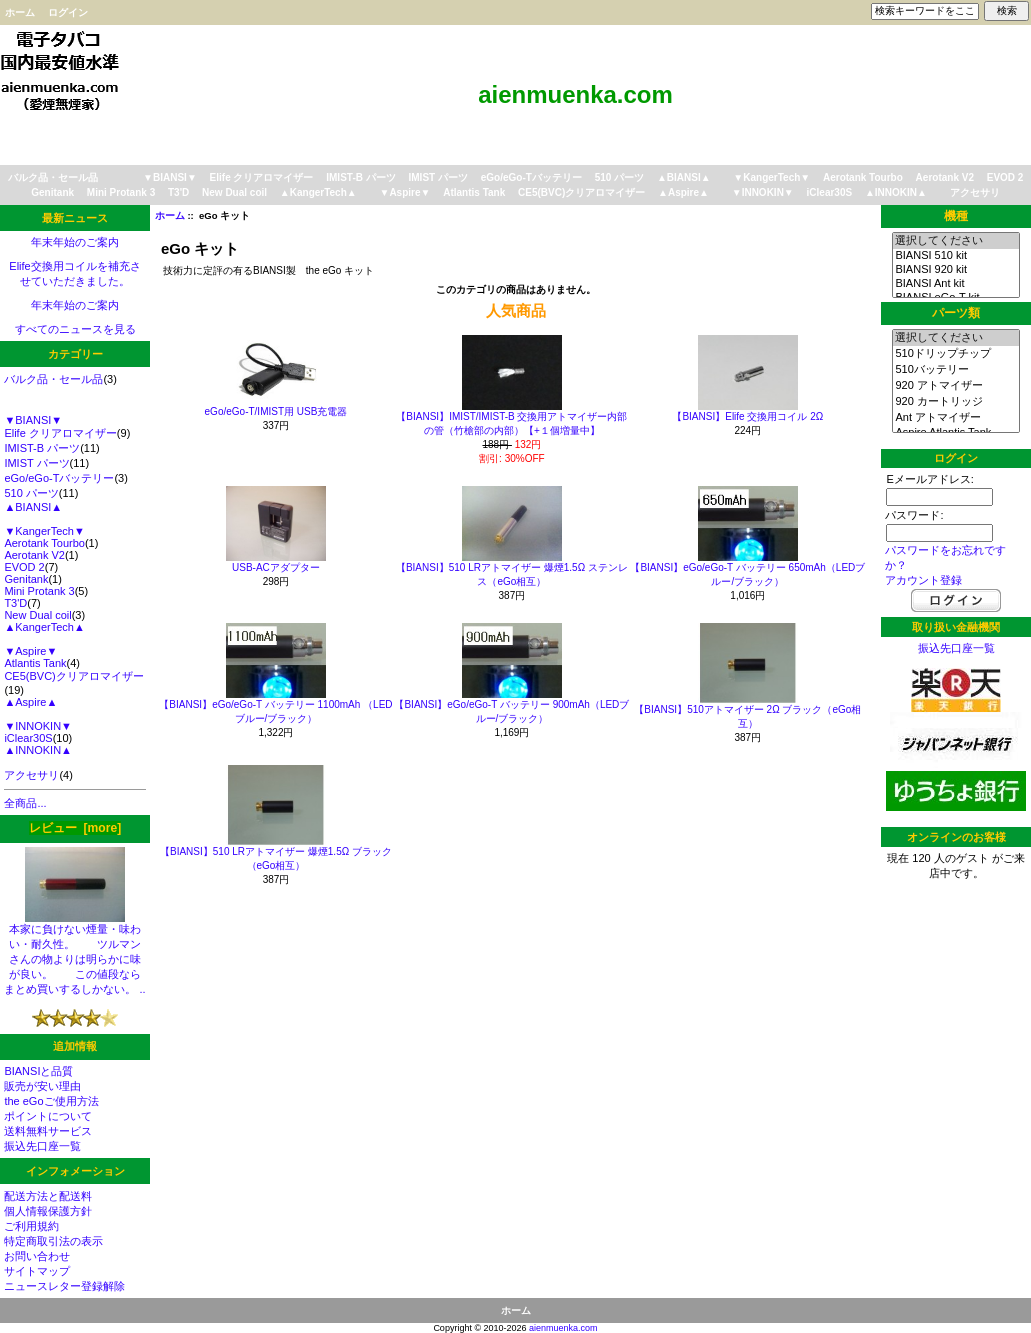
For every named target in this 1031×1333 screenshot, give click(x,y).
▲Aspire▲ (683, 192)
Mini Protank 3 (121, 192)
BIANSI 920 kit (955, 270)
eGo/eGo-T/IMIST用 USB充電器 (276, 411)
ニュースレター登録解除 (64, 1286)
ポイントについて (48, 1116)
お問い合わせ (37, 1256)
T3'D (178, 192)
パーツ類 (956, 313)
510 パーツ (619, 177)
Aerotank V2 (945, 177)
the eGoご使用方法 (51, 1101)
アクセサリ (975, 192)
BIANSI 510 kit (955, 256)
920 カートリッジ (955, 402)
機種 (956, 216)
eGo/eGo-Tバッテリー (531, 177)
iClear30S (830, 192)
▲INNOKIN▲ (896, 192)
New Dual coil (234, 192)
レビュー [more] (75, 828)
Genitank (52, 192)
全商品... (25, 803)
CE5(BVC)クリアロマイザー (581, 192)
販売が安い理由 (42, 1086)
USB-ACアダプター (276, 567)
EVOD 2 (1005, 177)
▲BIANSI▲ (684, 177)
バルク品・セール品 (53, 177)
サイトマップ (37, 1271)
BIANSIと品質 (38, 1071)
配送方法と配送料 (48, 1196)
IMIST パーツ (438, 177)
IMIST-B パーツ (360, 177)
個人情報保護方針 (48, 1211)
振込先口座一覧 (42, 1146)
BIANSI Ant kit (955, 284)
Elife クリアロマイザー (262, 177)
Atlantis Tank (474, 192)
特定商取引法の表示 (53, 1241)
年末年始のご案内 (75, 242)
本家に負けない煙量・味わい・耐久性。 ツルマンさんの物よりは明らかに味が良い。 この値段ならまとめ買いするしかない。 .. (74, 953)
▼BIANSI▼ (170, 177)
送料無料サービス (48, 1131)
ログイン (68, 12)
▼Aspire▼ (404, 192)
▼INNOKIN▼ (763, 192)
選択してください (955, 241)
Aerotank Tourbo (863, 177)
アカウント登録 (923, 580)
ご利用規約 (31, 1226)
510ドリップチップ (955, 354)
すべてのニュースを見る (75, 329)
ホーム (20, 12)
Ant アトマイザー (955, 418)
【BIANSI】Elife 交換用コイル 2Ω (747, 416)
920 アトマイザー (955, 386)
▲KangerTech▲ (318, 192)
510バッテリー (955, 370)
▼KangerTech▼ (771, 177)
